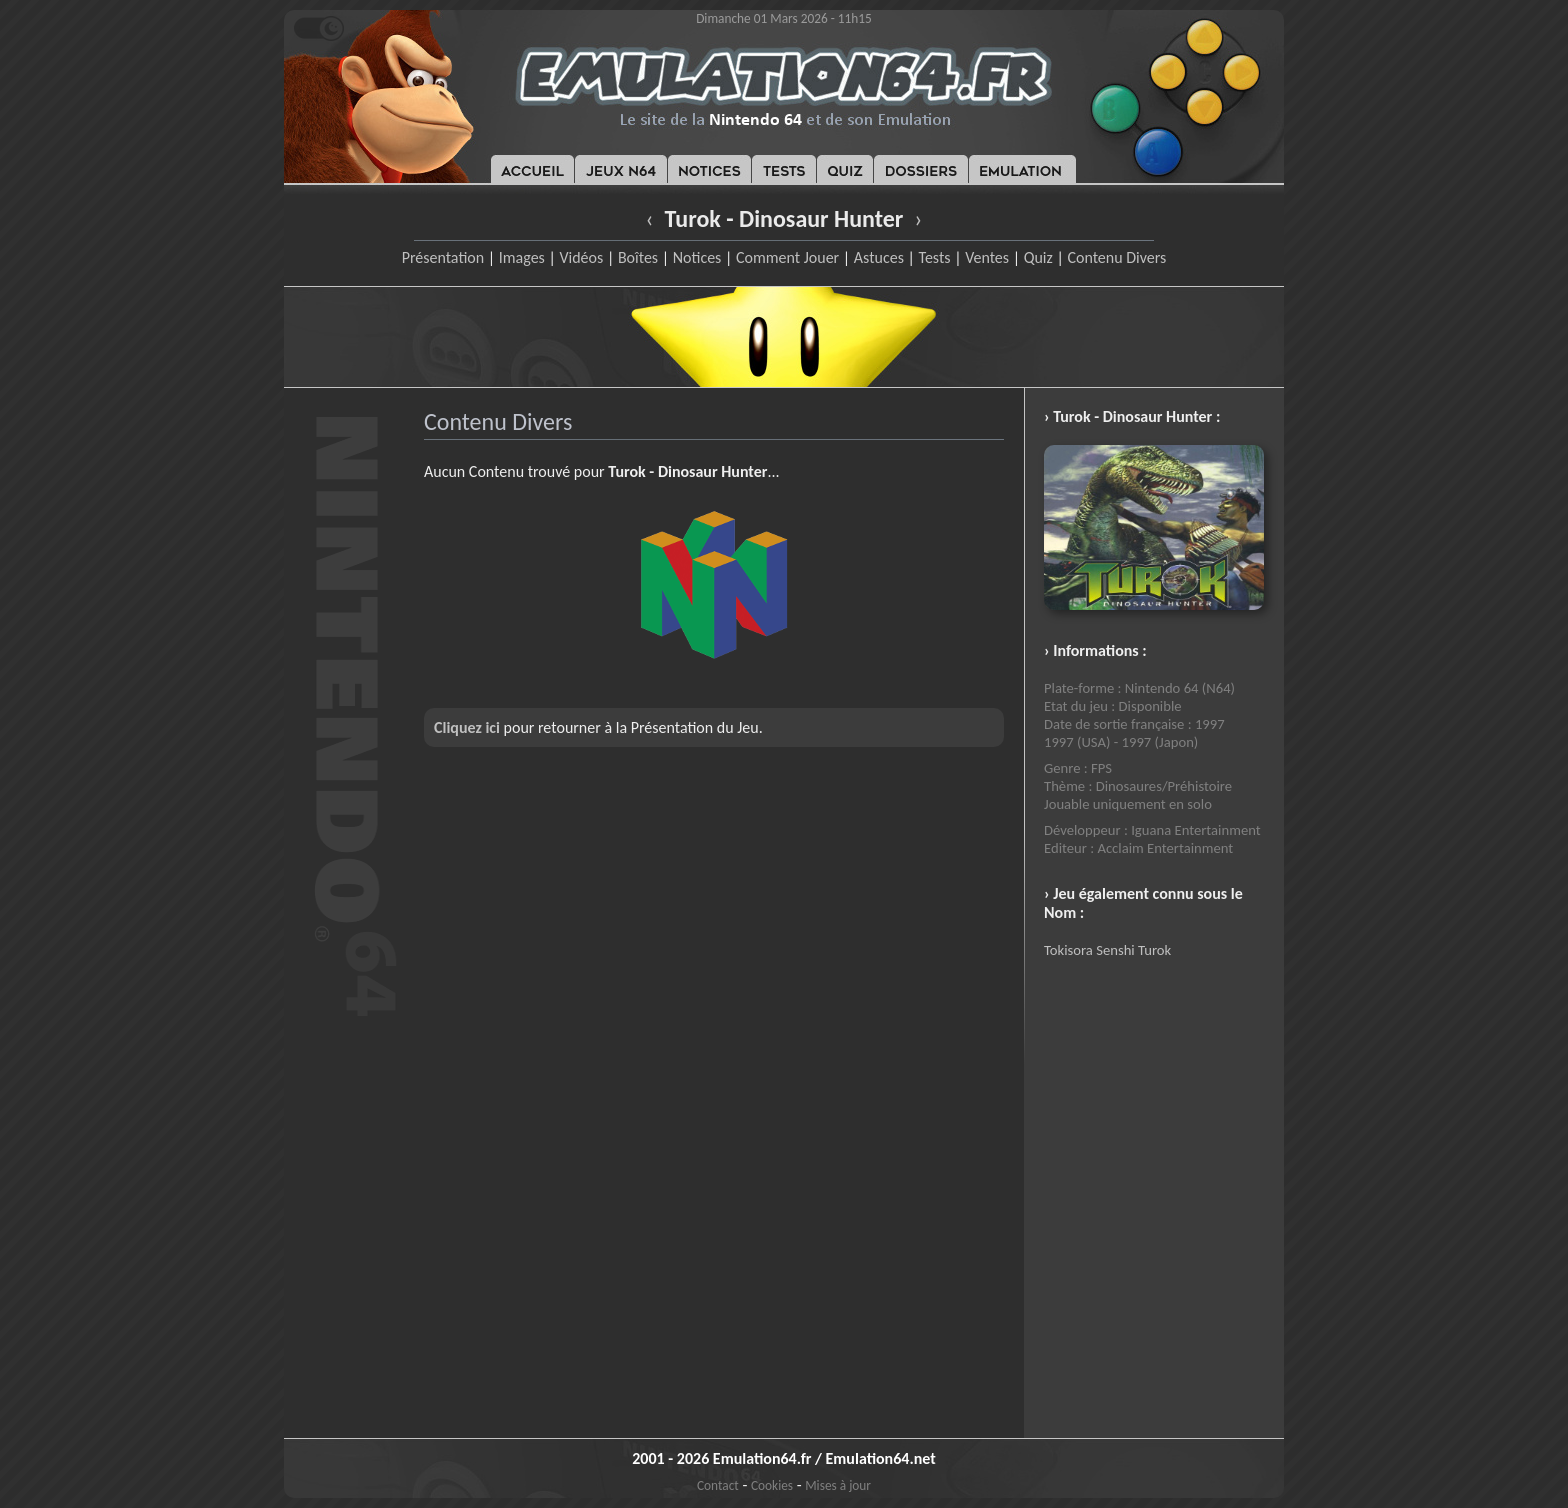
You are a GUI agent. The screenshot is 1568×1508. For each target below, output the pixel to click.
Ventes (987, 257)
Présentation (443, 257)
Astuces (879, 257)
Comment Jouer (787, 257)
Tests (935, 257)
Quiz (1038, 257)
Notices (697, 257)
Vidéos (581, 257)
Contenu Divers (1116, 257)
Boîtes (638, 257)
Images (522, 257)
